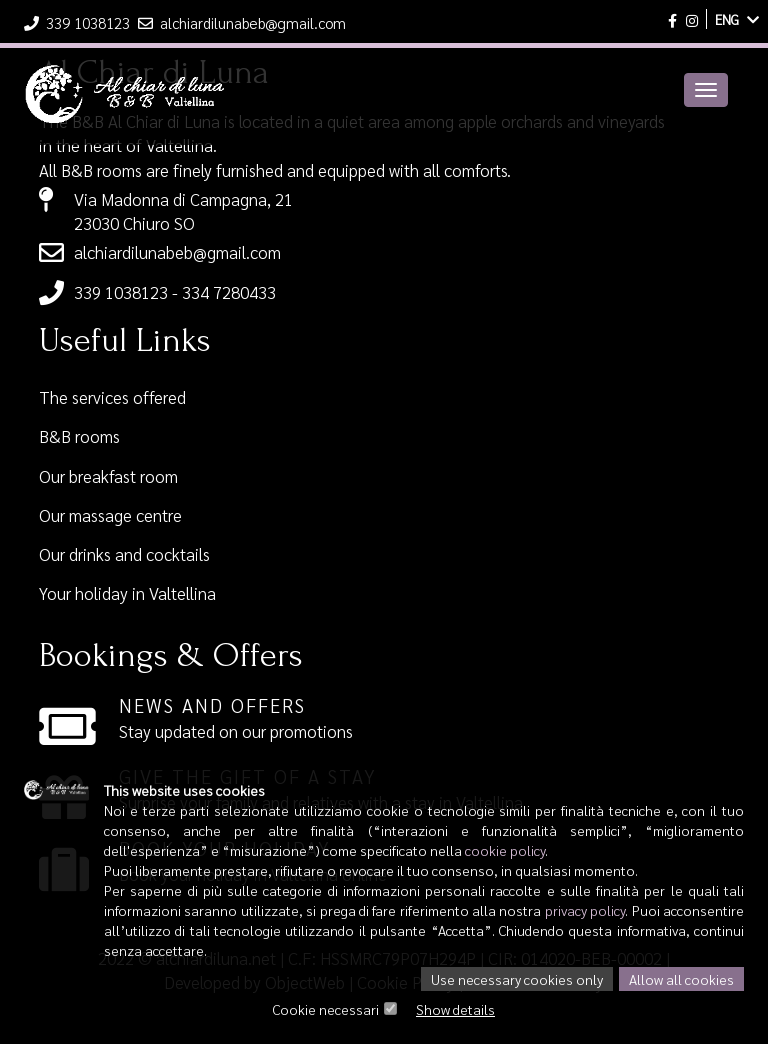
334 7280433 (229, 292)
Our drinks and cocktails (124, 554)
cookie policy (505, 850)
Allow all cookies (681, 979)
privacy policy (585, 910)
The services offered (112, 397)
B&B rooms (79, 436)
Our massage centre (110, 515)
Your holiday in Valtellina (127, 593)
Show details (455, 1009)
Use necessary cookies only (517, 979)
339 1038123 (79, 22)
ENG (737, 19)
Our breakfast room (108, 476)
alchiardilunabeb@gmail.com (242, 22)
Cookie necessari (326, 1009)
